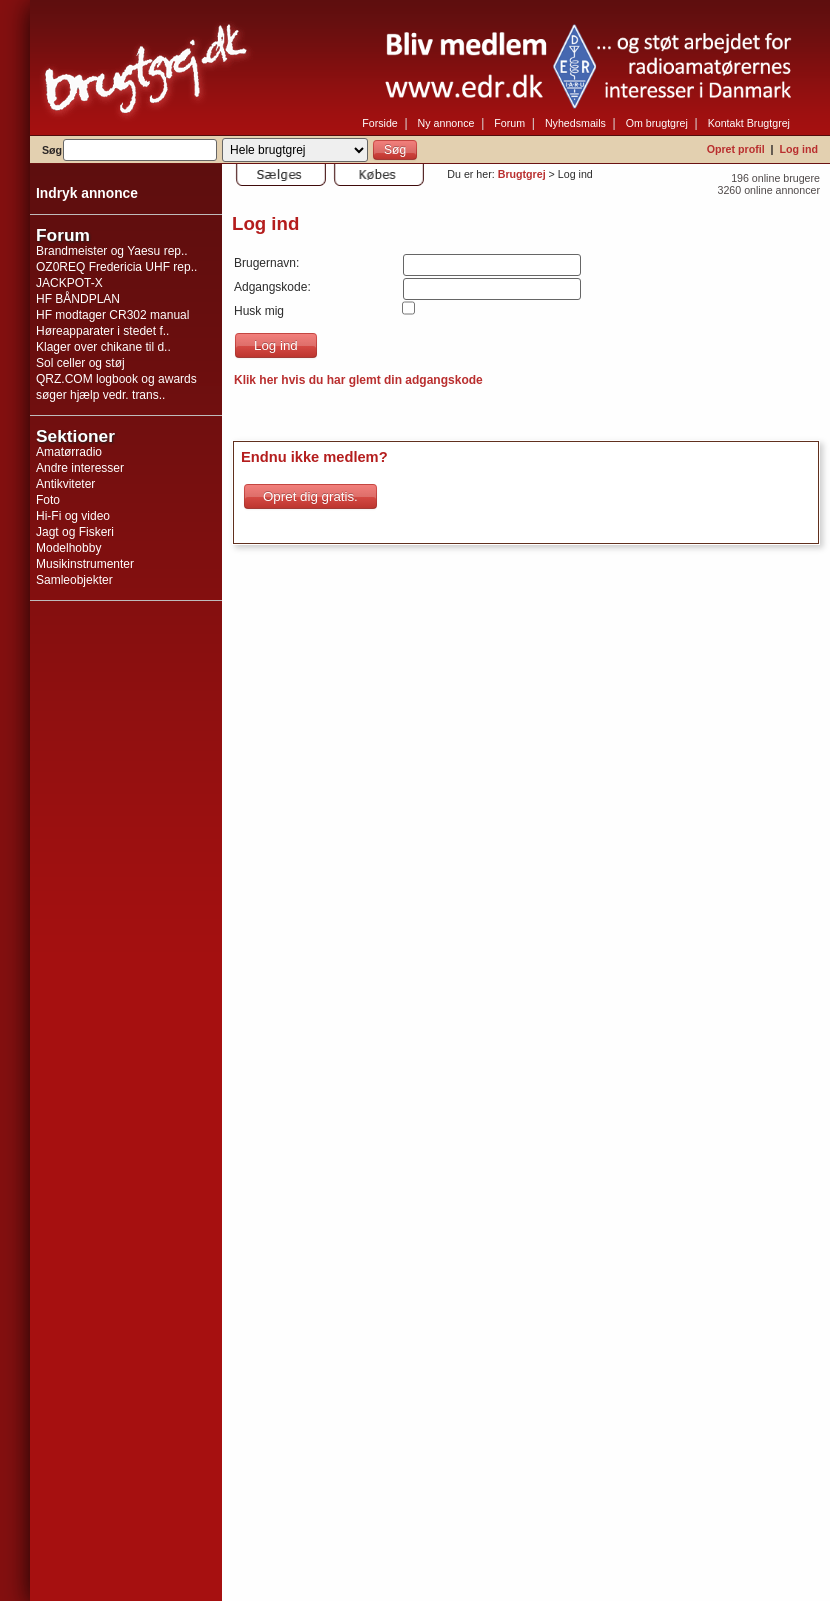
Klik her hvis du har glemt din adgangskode (358, 380)
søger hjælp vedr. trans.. (100, 395)
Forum (509, 123)
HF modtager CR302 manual (112, 315)
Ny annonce (446, 123)
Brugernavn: (266, 263)
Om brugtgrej (657, 123)
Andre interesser (80, 468)
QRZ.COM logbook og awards (116, 379)
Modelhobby (68, 548)
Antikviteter (65, 484)
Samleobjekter (74, 580)
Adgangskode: (272, 287)
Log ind (799, 149)
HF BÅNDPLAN (78, 299)
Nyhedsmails (575, 123)
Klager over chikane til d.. (103, 347)
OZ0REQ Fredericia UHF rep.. (116, 267)
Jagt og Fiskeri (75, 532)
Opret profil (736, 149)
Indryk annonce (87, 193)
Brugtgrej (522, 174)
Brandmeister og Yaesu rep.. (112, 251)
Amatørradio (69, 452)
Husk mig (259, 311)
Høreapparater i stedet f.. (102, 331)
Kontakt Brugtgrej (749, 123)
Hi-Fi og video (73, 516)
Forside (380, 123)
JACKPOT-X (69, 283)
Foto (48, 500)
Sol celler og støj (80, 363)
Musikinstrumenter (85, 564)
